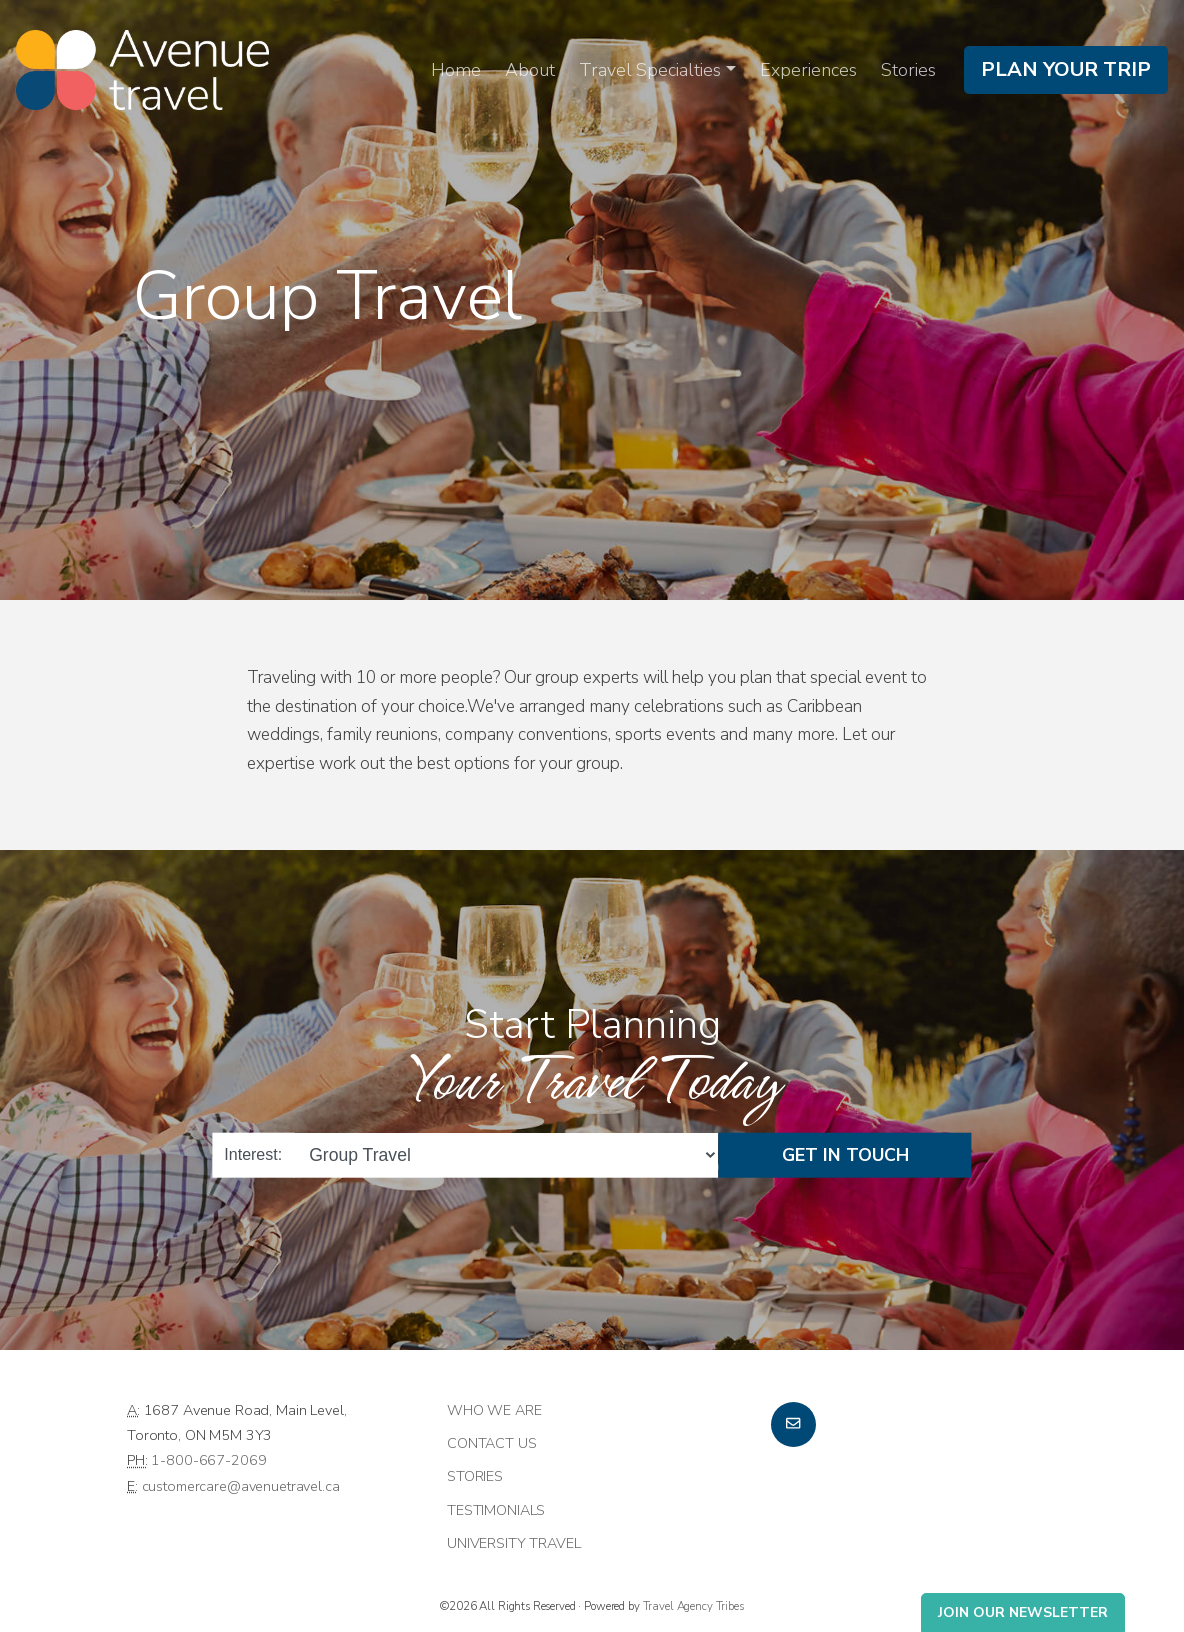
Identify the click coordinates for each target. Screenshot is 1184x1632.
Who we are (494, 1410)
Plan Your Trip (1066, 69)
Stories (908, 70)
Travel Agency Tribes (693, 1606)
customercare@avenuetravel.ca (241, 1486)
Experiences (808, 70)
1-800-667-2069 (208, 1460)
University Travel (514, 1543)
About (530, 70)
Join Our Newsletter (1023, 1612)
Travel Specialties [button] (650, 70)
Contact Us (492, 1443)
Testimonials (496, 1510)
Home (456, 70)
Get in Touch (845, 1154)
